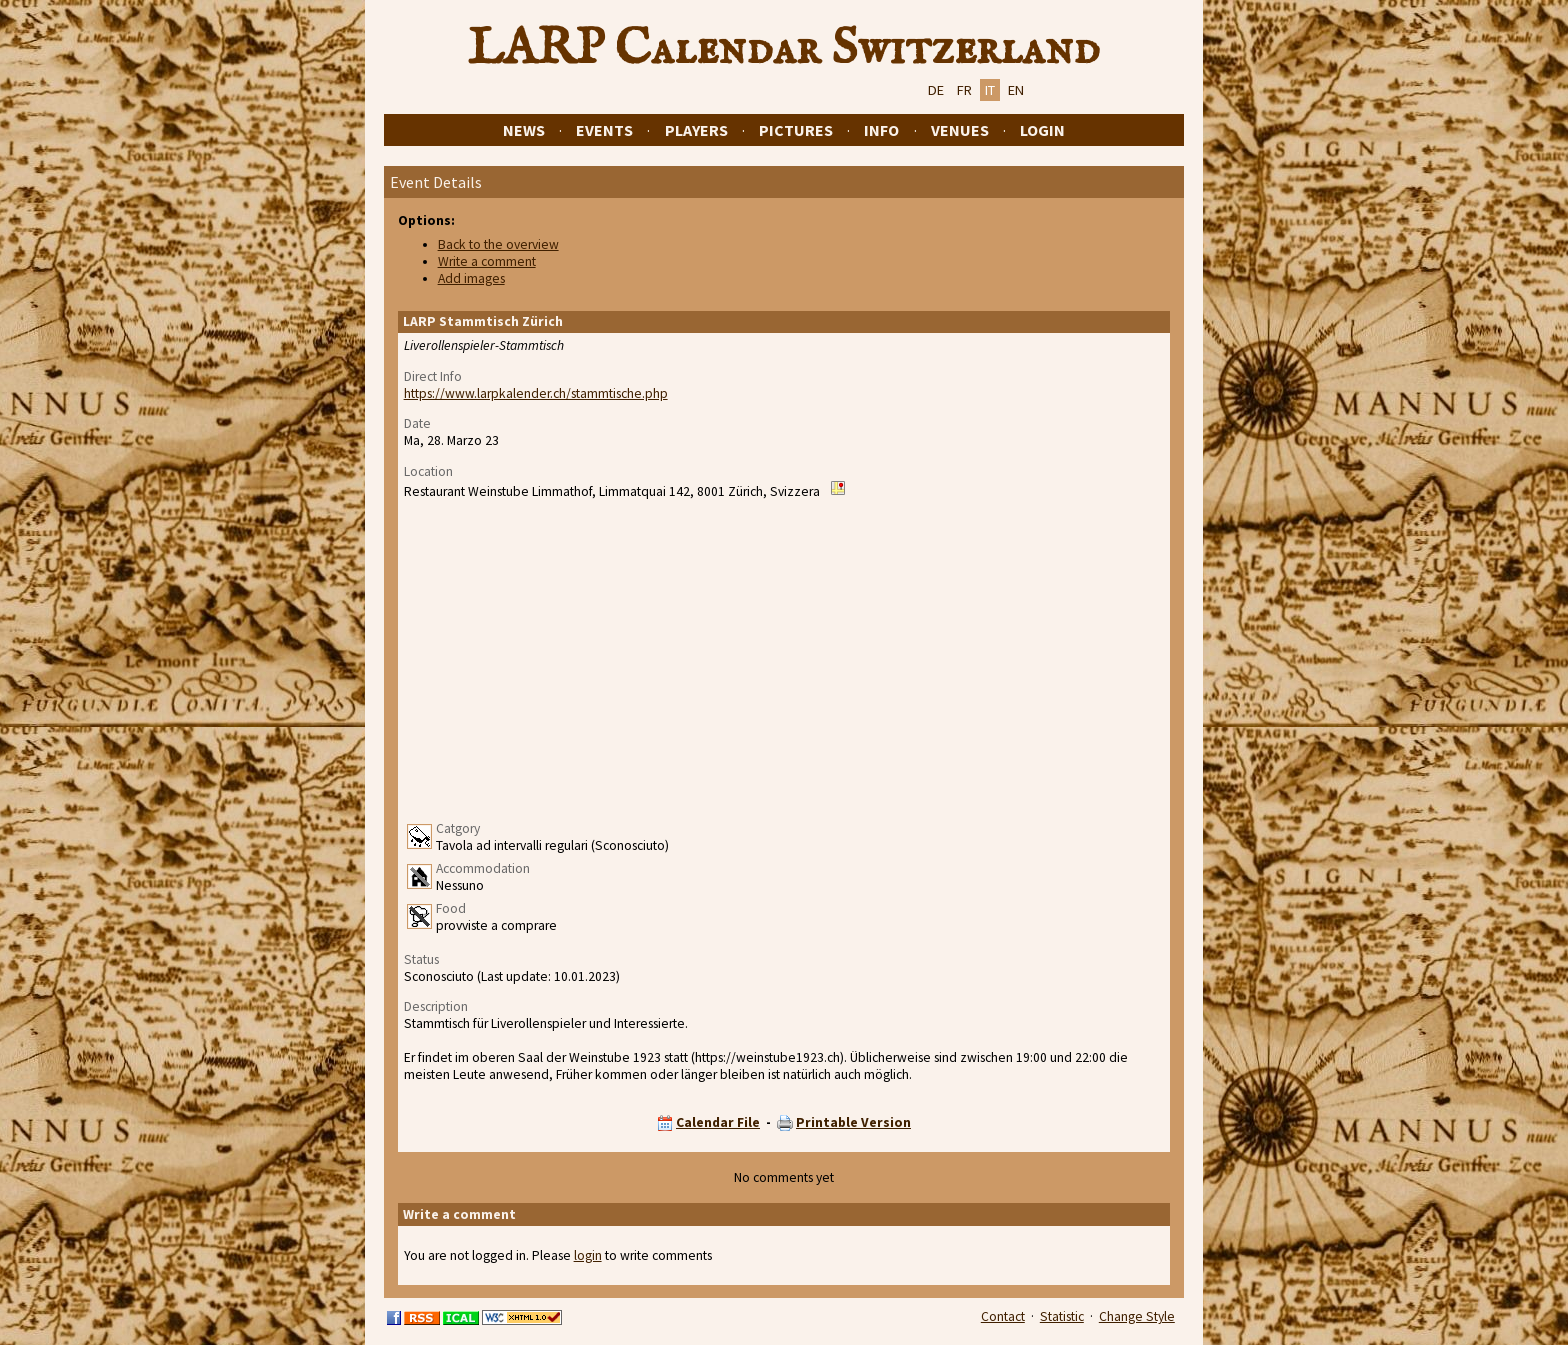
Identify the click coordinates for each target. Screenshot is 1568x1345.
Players (696, 130)
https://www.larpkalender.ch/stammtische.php (536, 393)
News (524, 130)
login (588, 1255)
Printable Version (853, 1122)
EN (1016, 90)
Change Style (1137, 1316)
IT (990, 90)
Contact (1003, 1316)
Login (1042, 130)
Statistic (1062, 1316)
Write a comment (487, 261)
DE (936, 90)
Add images (471, 278)
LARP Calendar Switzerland (784, 49)
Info (881, 130)
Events (604, 130)
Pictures (796, 130)
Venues (960, 130)
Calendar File (718, 1122)
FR (964, 90)
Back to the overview (498, 244)
